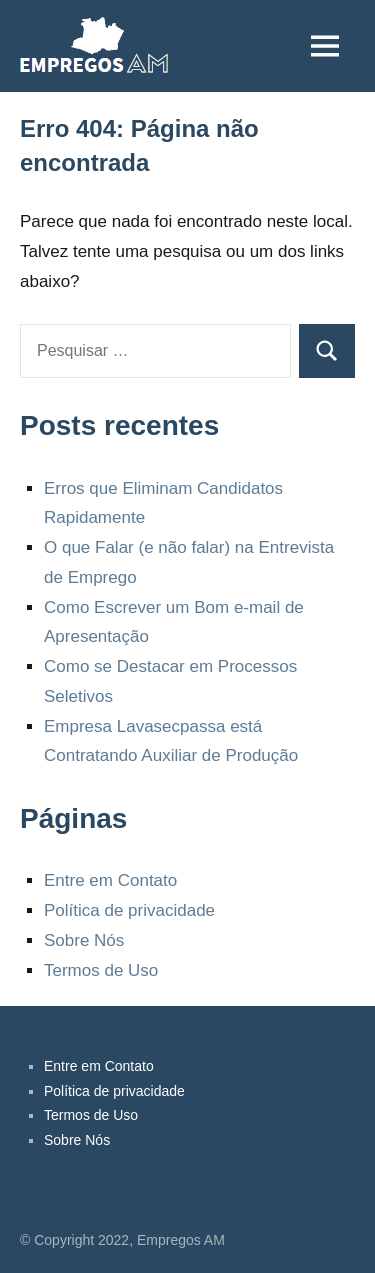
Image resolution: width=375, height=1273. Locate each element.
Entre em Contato (110, 880)
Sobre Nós (84, 940)
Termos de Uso (101, 970)
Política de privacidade (129, 910)
